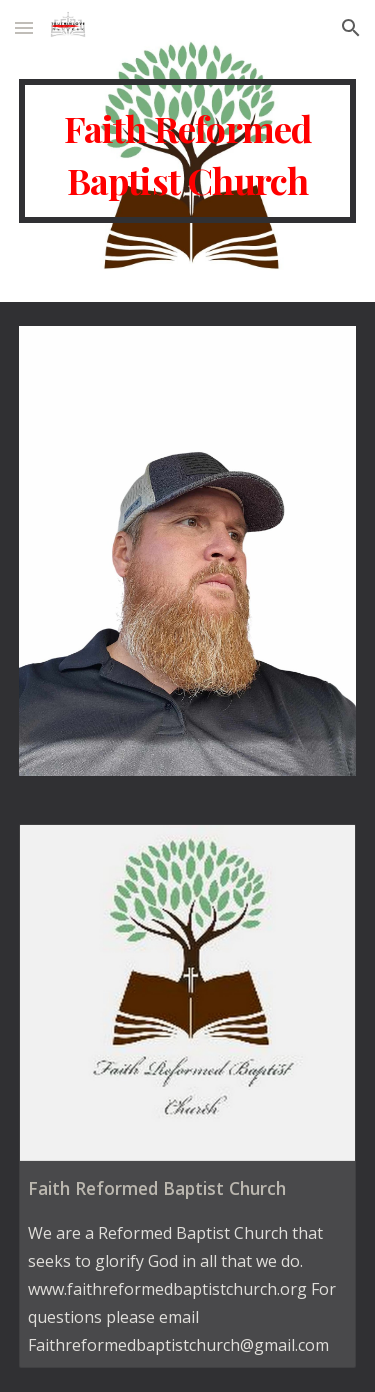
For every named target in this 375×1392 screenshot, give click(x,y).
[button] (24, 27)
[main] (188, 151)
